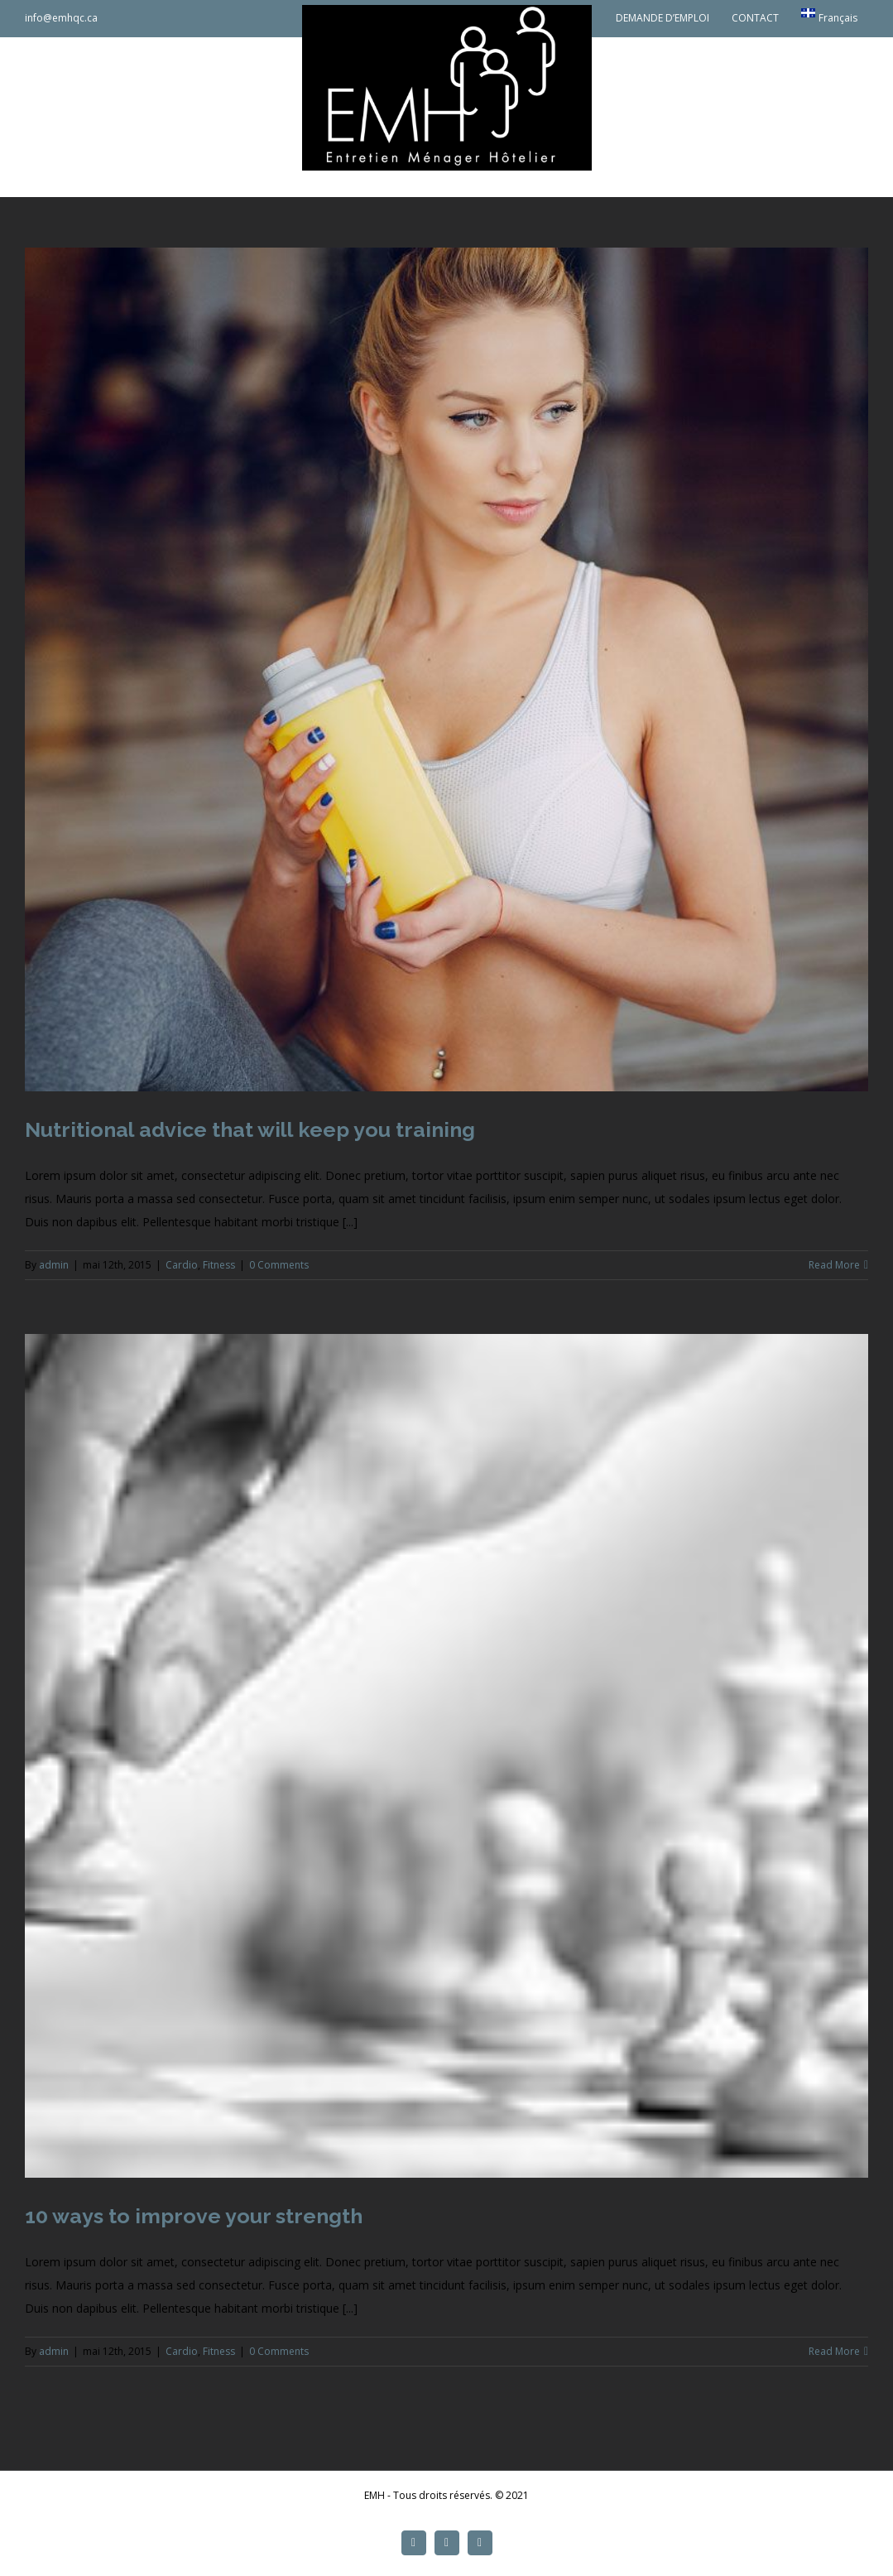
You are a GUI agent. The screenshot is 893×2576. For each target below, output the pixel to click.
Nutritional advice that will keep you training (250, 1129)
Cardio (182, 1265)
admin (54, 1265)
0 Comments (279, 1265)
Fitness (219, 1265)
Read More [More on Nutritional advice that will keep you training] (834, 1265)
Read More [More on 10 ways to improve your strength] (834, 2351)
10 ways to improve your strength (193, 2215)
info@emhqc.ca (61, 18)
